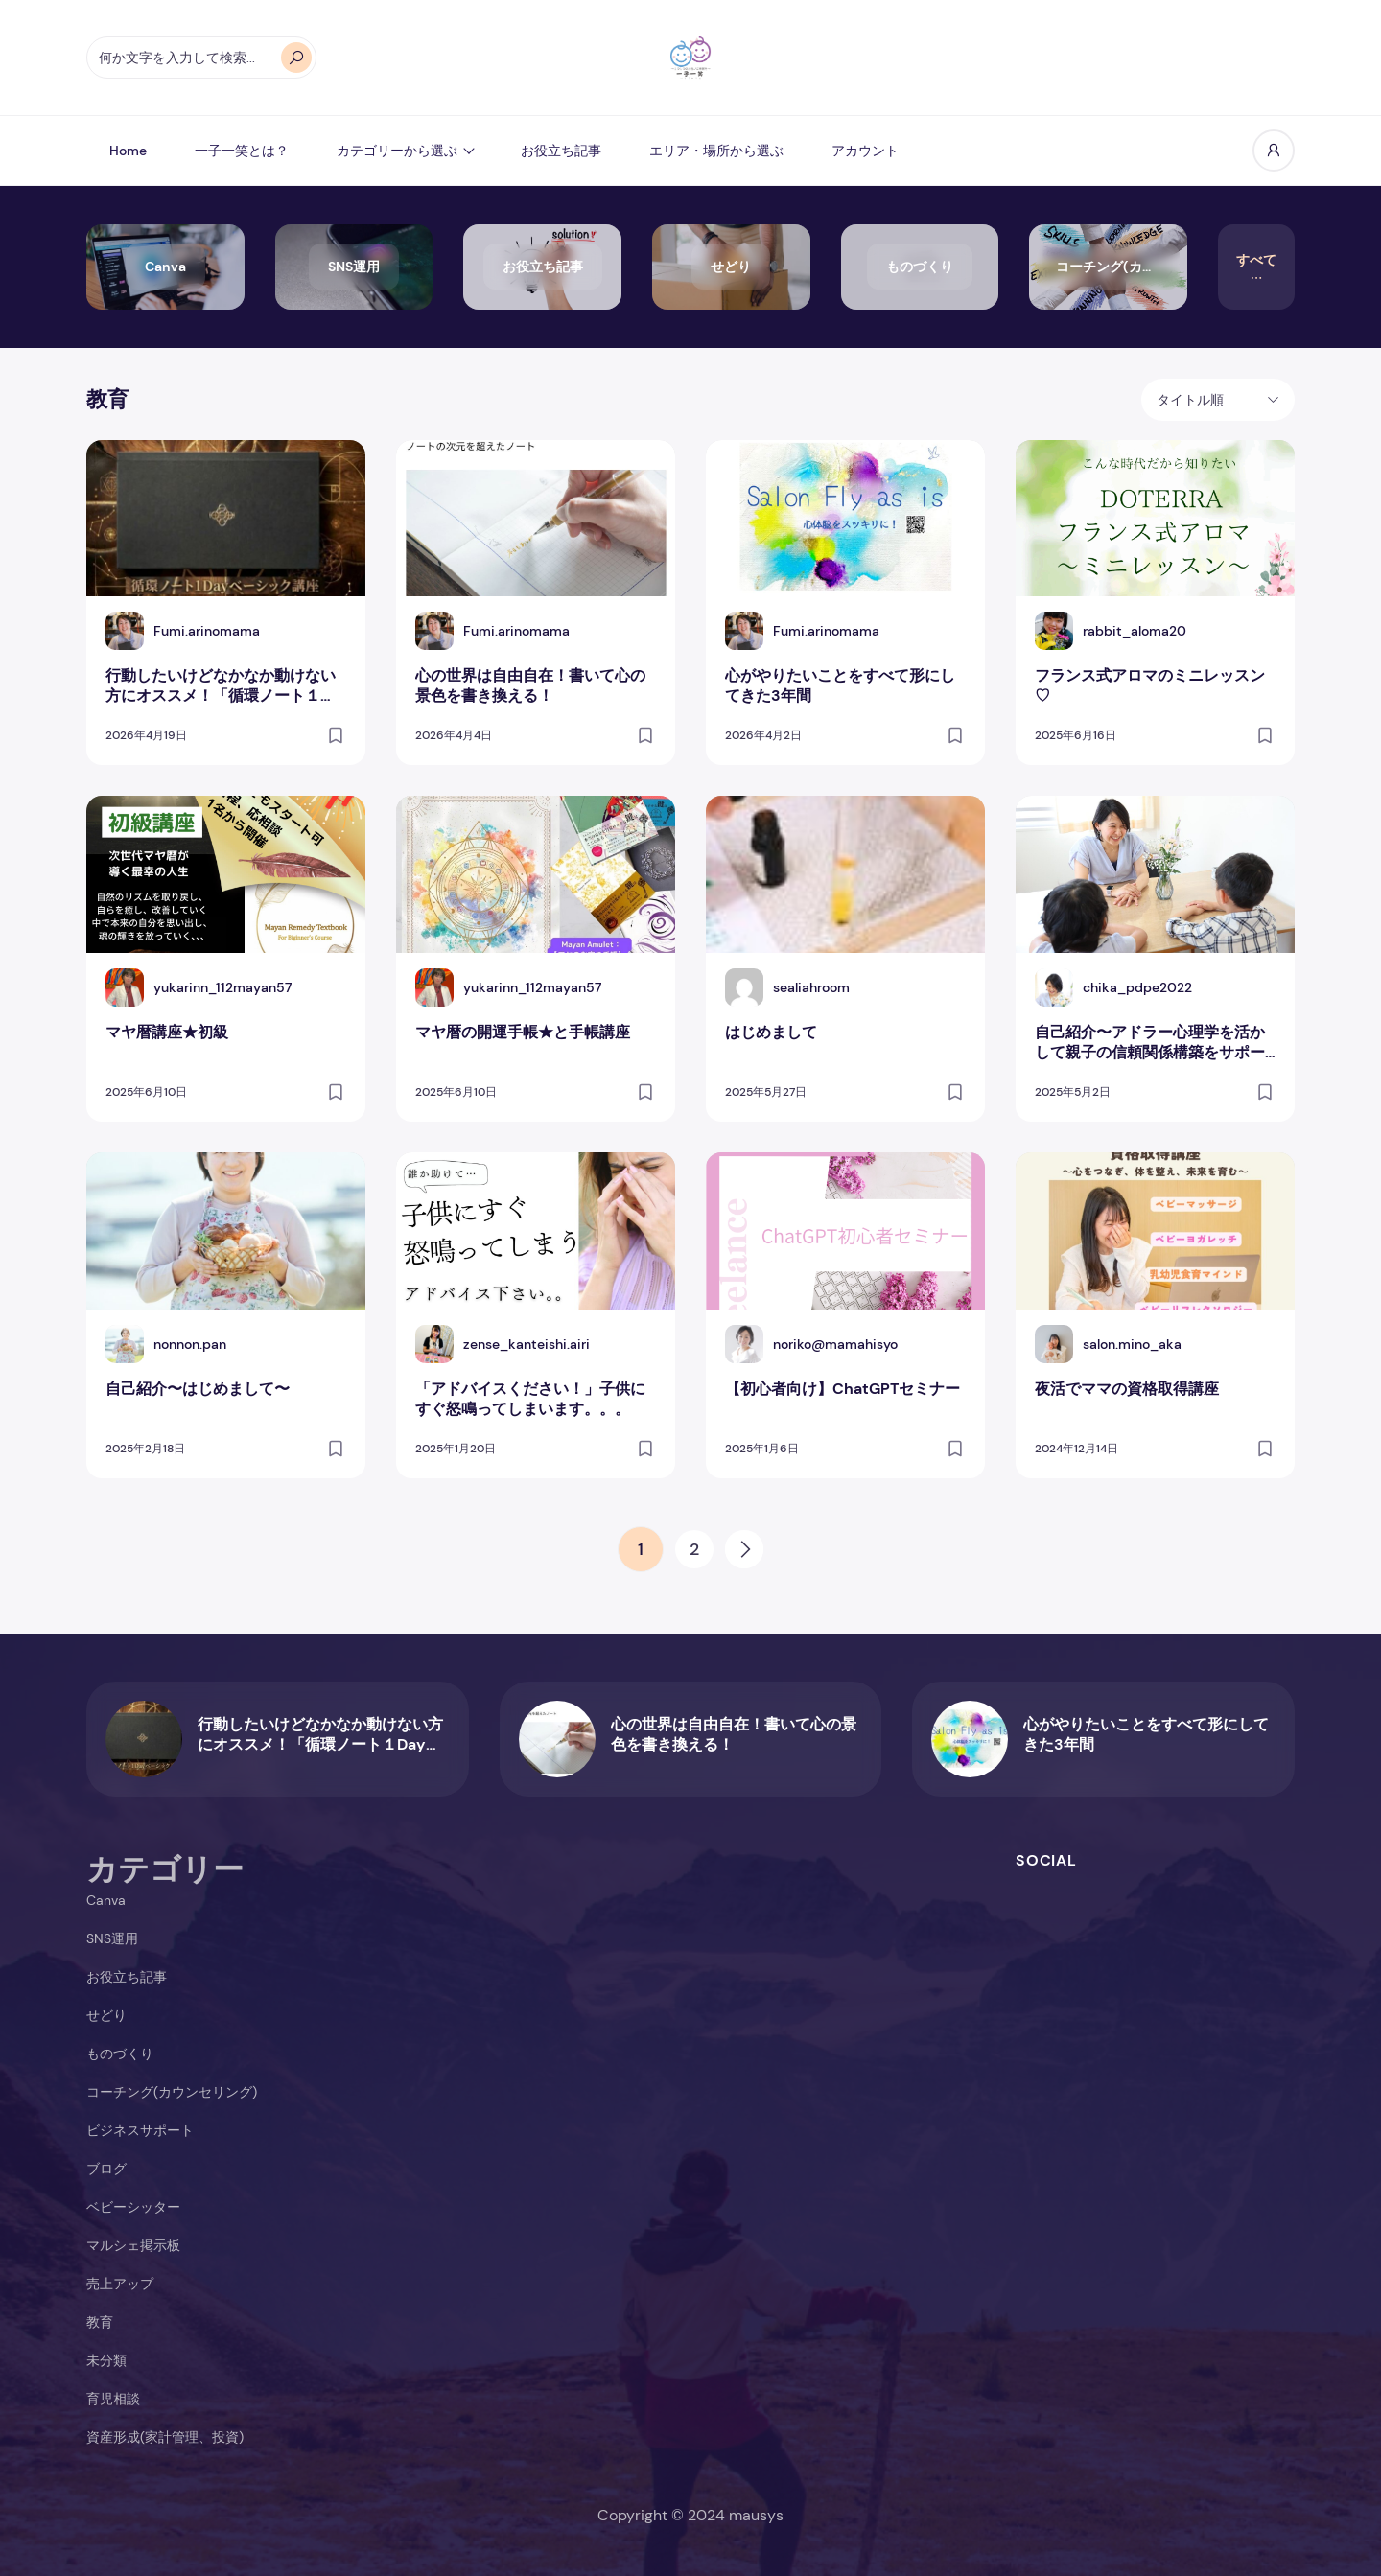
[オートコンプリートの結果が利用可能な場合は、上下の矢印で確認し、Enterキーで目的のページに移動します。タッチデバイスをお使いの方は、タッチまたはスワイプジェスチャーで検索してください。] (201, 57)
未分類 (106, 2360)
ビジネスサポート (140, 2130)
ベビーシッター (133, 2207)
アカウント (865, 150)
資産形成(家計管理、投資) (165, 2437)
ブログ (106, 2168)
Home (128, 150)
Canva (106, 1900)
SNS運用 (112, 1938)
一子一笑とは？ (242, 150)
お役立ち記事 (561, 150)
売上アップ (119, 2283)
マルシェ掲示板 (133, 2245)
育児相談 (113, 2398)
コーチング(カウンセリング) (171, 2091)
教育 (99, 2322)
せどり (106, 2015)
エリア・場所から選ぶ (716, 150)
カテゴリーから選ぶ (397, 150)
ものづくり (119, 2053)
